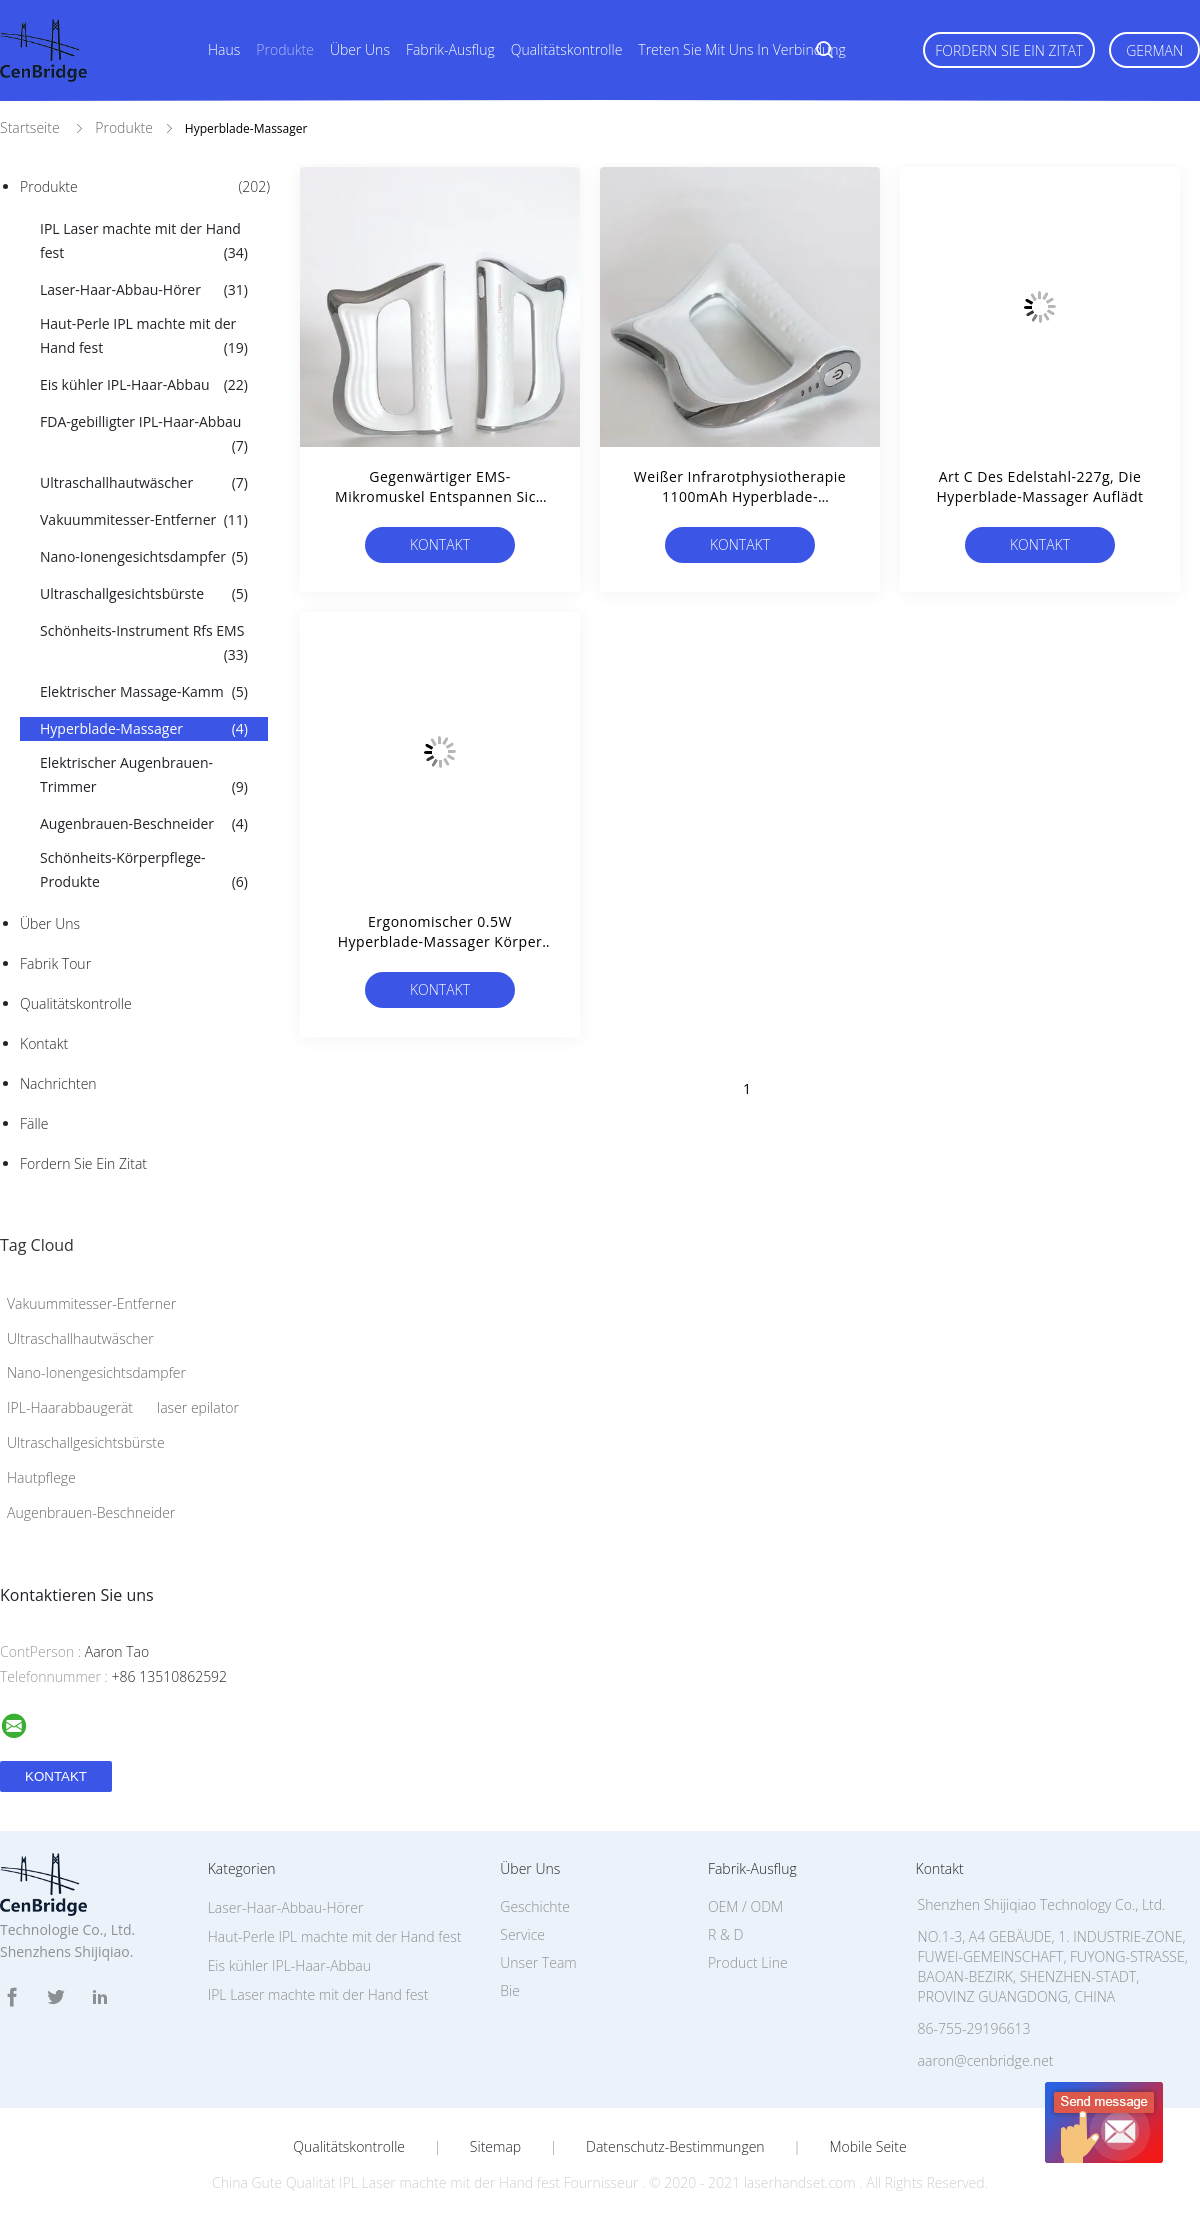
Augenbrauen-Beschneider (144, 824)
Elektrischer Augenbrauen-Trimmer (144, 776)
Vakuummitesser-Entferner (144, 520)
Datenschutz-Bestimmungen (675, 2147)
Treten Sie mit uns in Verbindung (742, 49)
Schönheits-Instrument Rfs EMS (144, 644)
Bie (510, 1990)
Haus (224, 49)
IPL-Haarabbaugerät (70, 1407)
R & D (725, 1934)
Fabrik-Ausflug (450, 49)
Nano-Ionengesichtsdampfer (144, 557)
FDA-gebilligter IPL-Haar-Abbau (144, 435)
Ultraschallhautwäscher (144, 483)
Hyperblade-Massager (144, 729)
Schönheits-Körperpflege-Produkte (144, 871)
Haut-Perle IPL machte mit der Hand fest (144, 337)
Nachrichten (58, 1083)
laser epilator (198, 1407)
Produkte (285, 49)
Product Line (748, 1962)
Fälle (34, 1123)
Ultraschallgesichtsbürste (144, 594)
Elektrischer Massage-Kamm (144, 692)
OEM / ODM (745, 1906)
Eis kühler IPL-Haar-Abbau (144, 385)
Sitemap (495, 2147)
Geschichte (535, 1906)
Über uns (360, 49)
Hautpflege (41, 1477)
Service (522, 1934)
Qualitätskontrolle (567, 49)
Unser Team (538, 1962)
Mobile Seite (867, 2147)
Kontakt (44, 1043)
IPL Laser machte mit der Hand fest (144, 242)
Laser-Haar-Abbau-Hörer (144, 290)
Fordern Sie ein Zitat (1009, 50)
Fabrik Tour (55, 963)
